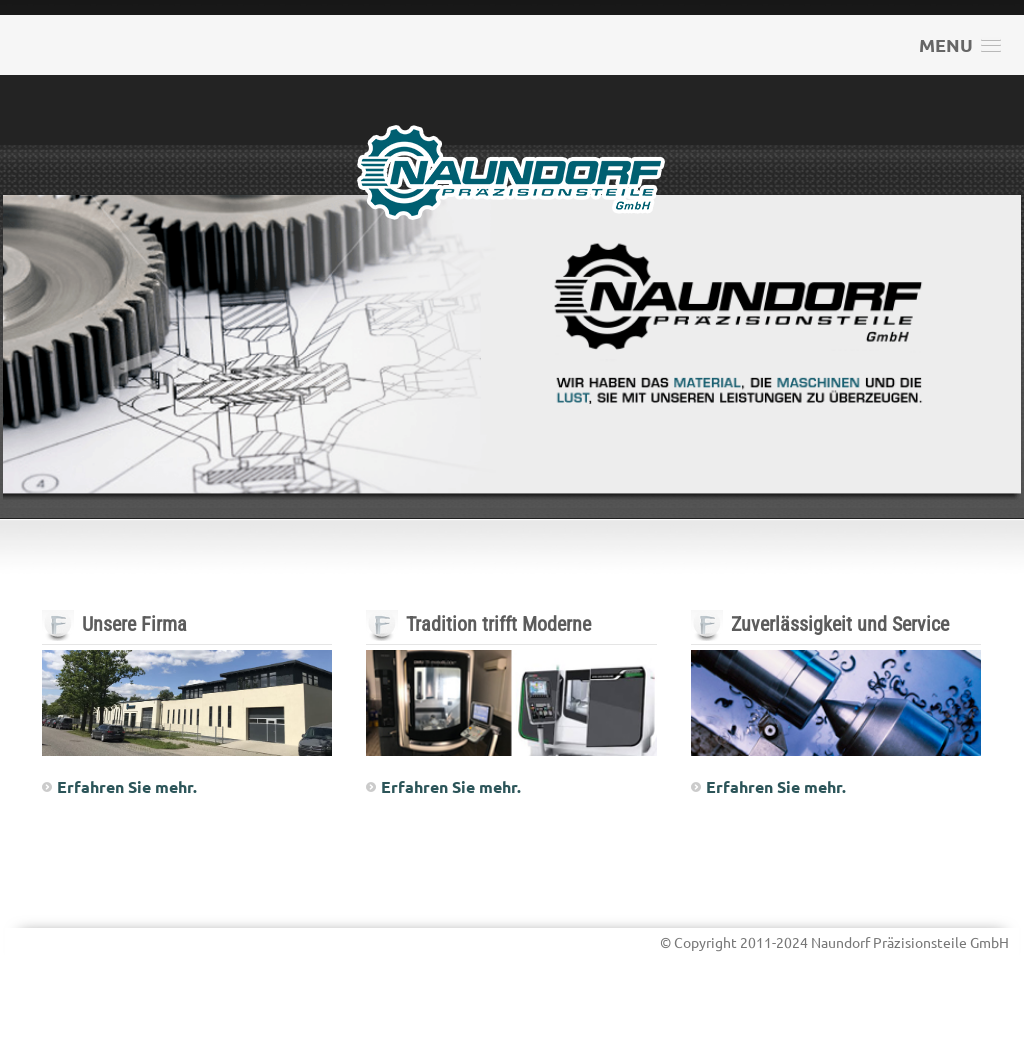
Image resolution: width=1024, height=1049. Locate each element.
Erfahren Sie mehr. (127, 786)
